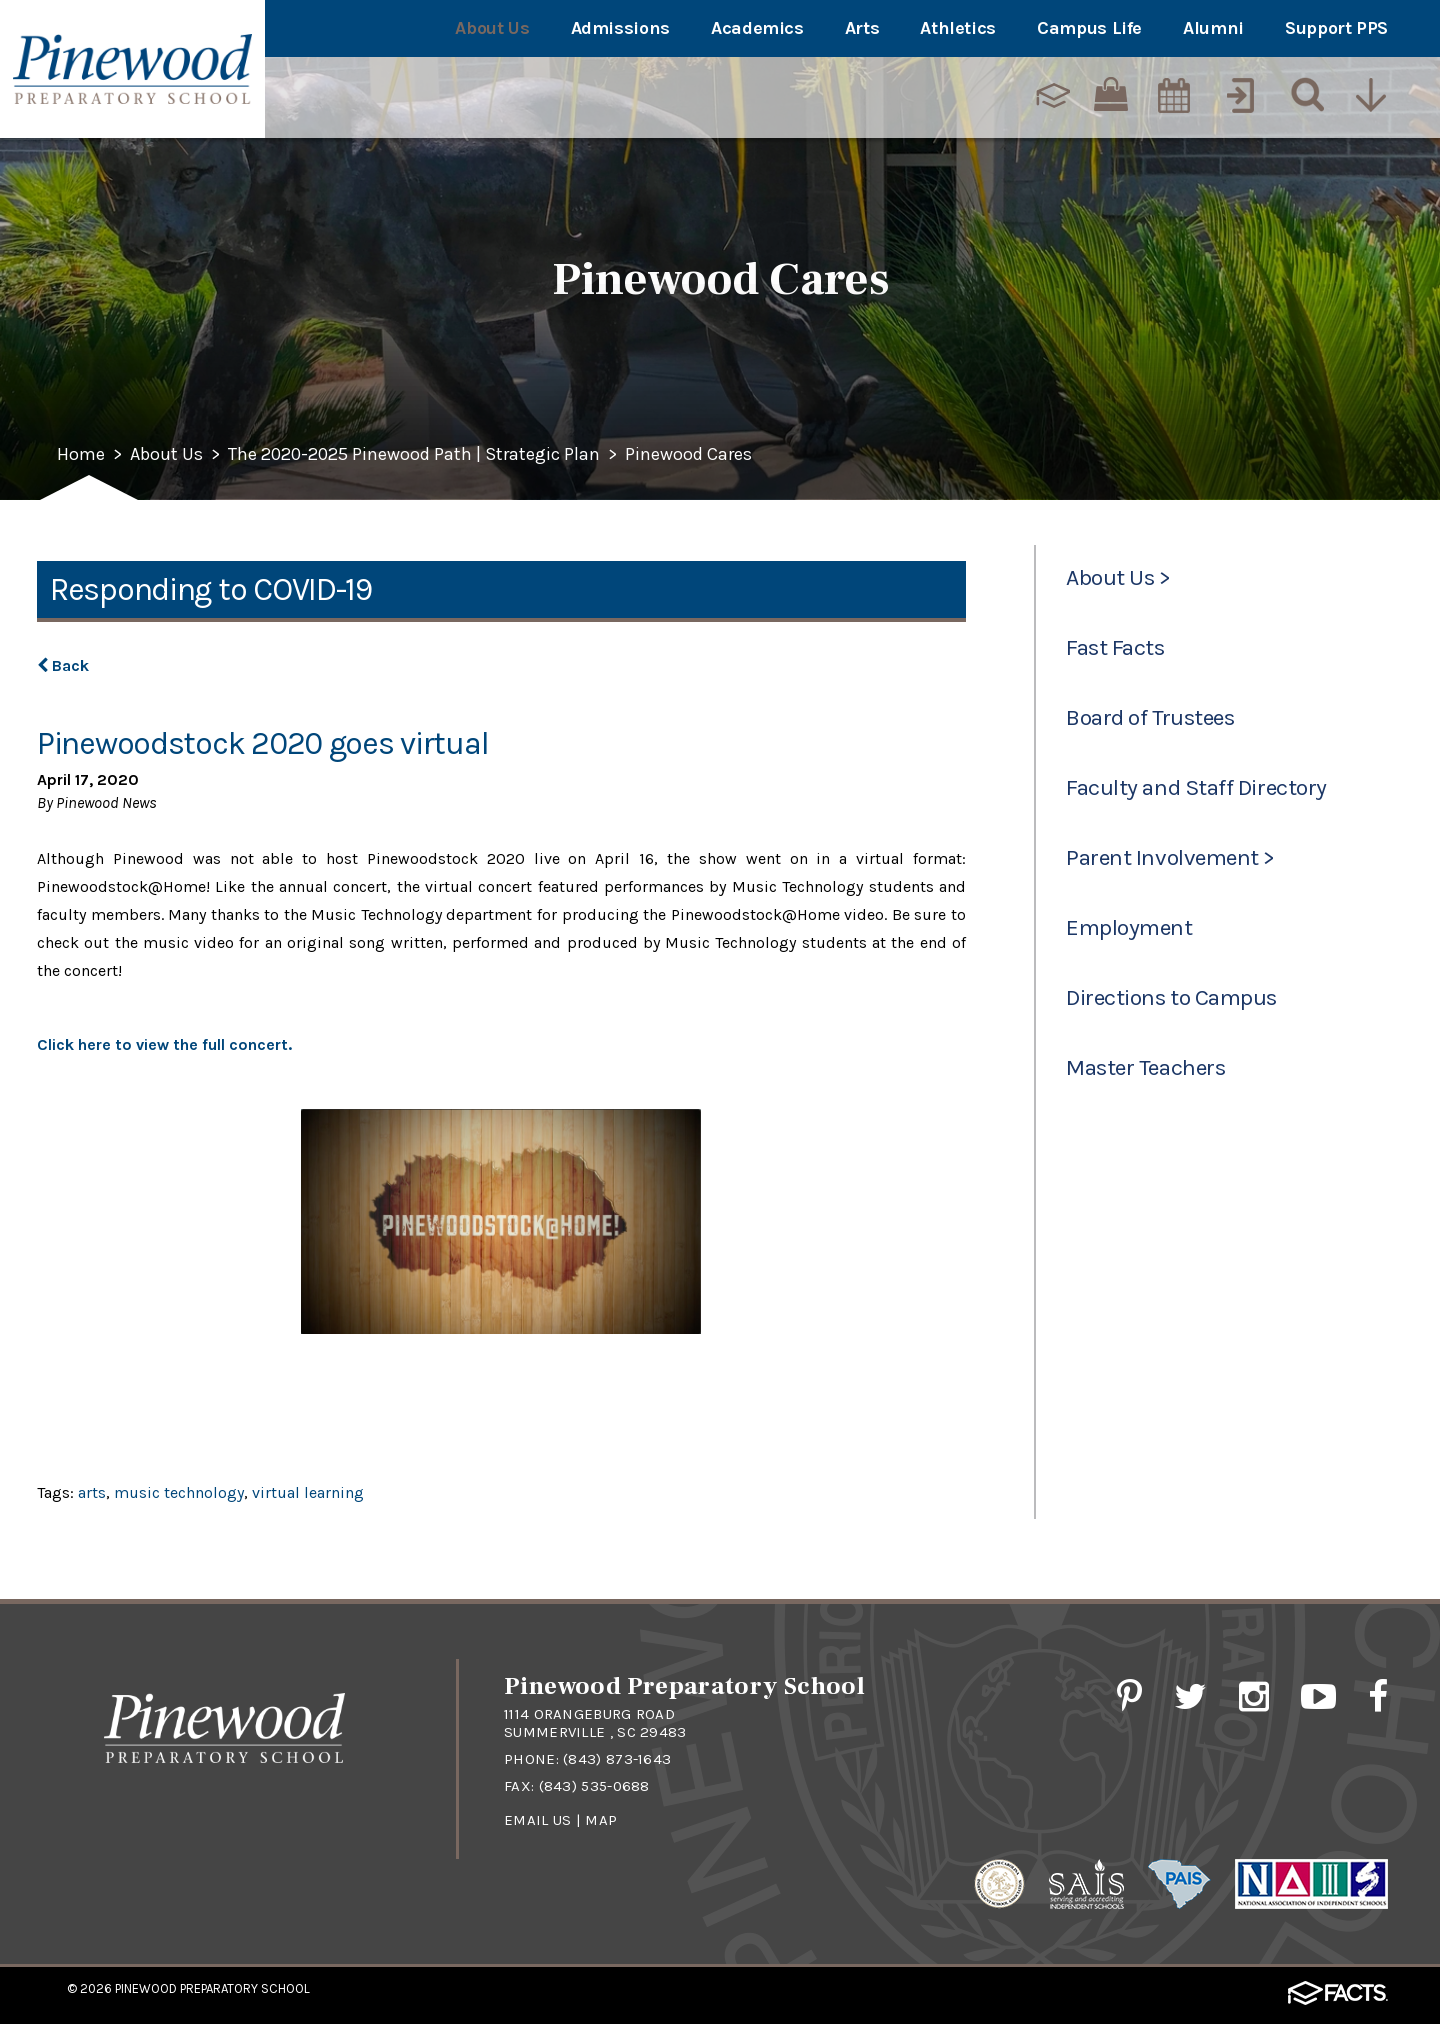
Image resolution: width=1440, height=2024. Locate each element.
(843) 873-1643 (617, 1759)
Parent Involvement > (1170, 857)
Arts (862, 28)
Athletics (958, 28)
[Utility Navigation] (1370, 95)
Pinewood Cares (688, 455)
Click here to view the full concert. (164, 1044)
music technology (179, 1492)
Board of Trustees (1150, 717)
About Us (492, 28)
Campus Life (1089, 28)
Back (63, 665)
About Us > (1118, 577)
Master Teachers (1145, 1067)
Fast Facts (1115, 647)
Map (601, 1820)
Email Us (537, 1820)
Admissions (620, 28)
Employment (1129, 927)
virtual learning (308, 1492)
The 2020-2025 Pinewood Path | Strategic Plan (414, 455)
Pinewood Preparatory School (212, 1988)
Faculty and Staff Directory (1196, 787)
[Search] (1303, 95)
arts (92, 1492)
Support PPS (1336, 28)
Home (81, 455)
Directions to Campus (1171, 997)
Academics (757, 28)
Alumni (1213, 28)
